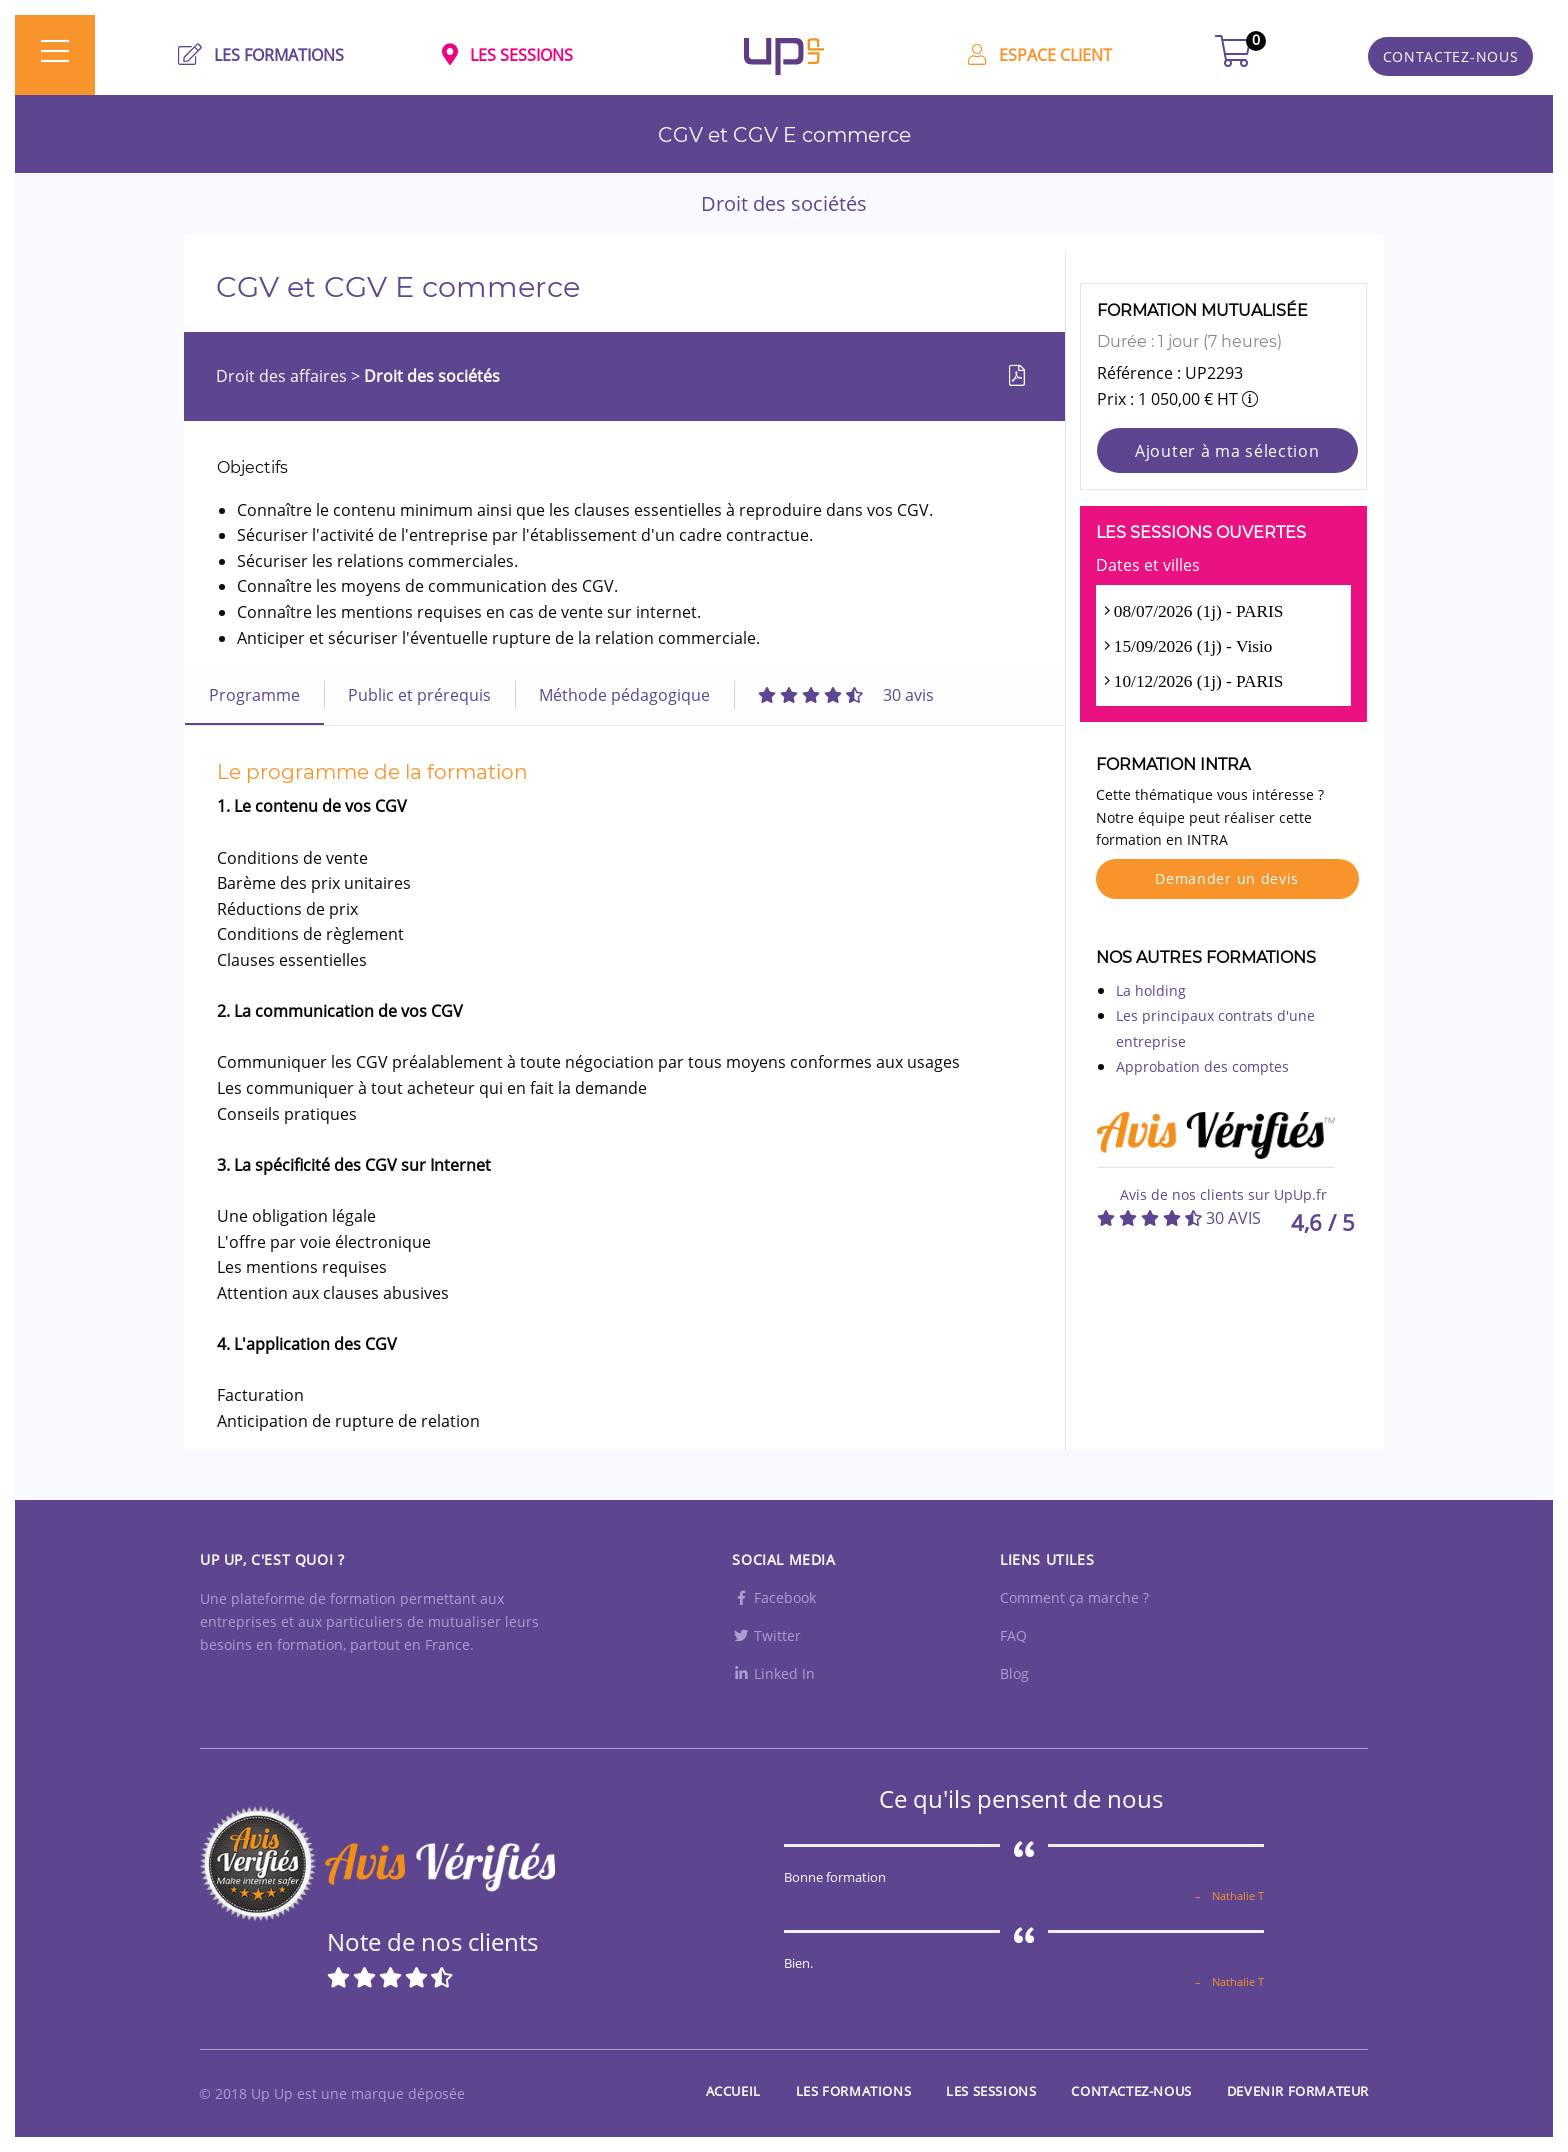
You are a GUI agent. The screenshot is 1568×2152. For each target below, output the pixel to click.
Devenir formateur (1298, 2091)
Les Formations (853, 2091)
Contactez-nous (1131, 2091)
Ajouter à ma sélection (1227, 451)
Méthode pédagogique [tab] (624, 695)
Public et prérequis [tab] (419, 695)
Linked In (773, 1673)
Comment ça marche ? (1074, 1597)
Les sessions (991, 2091)
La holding (1151, 990)
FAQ (1013, 1635)
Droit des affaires (283, 376)
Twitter (766, 1635)
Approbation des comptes (1202, 1066)
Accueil (733, 2091)
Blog (1014, 1673)
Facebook (774, 1597)
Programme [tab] (254, 695)
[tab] (846, 695)
